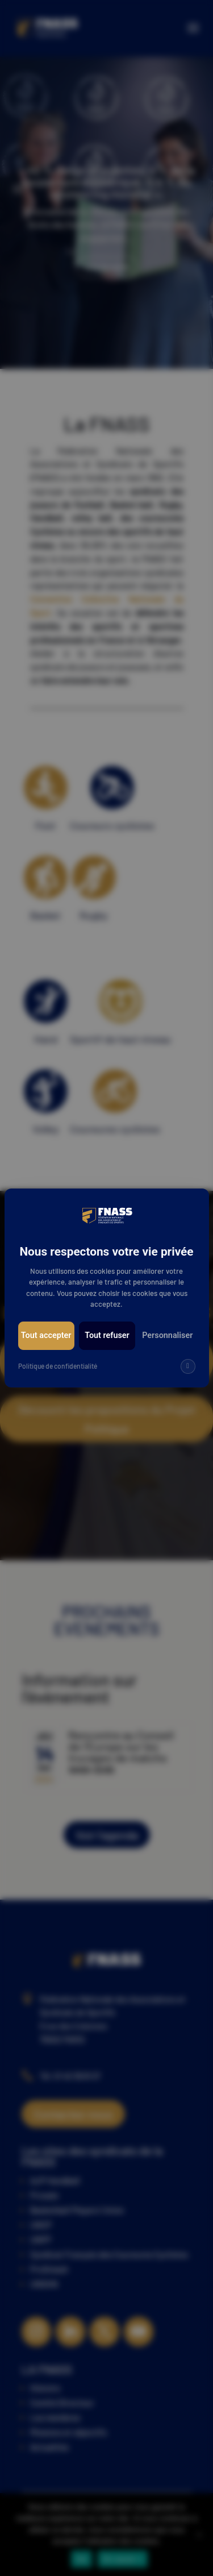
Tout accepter (46, 1335)
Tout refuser (107, 1335)
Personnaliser (167, 1335)
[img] (188, 1366)
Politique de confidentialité (57, 1366)
